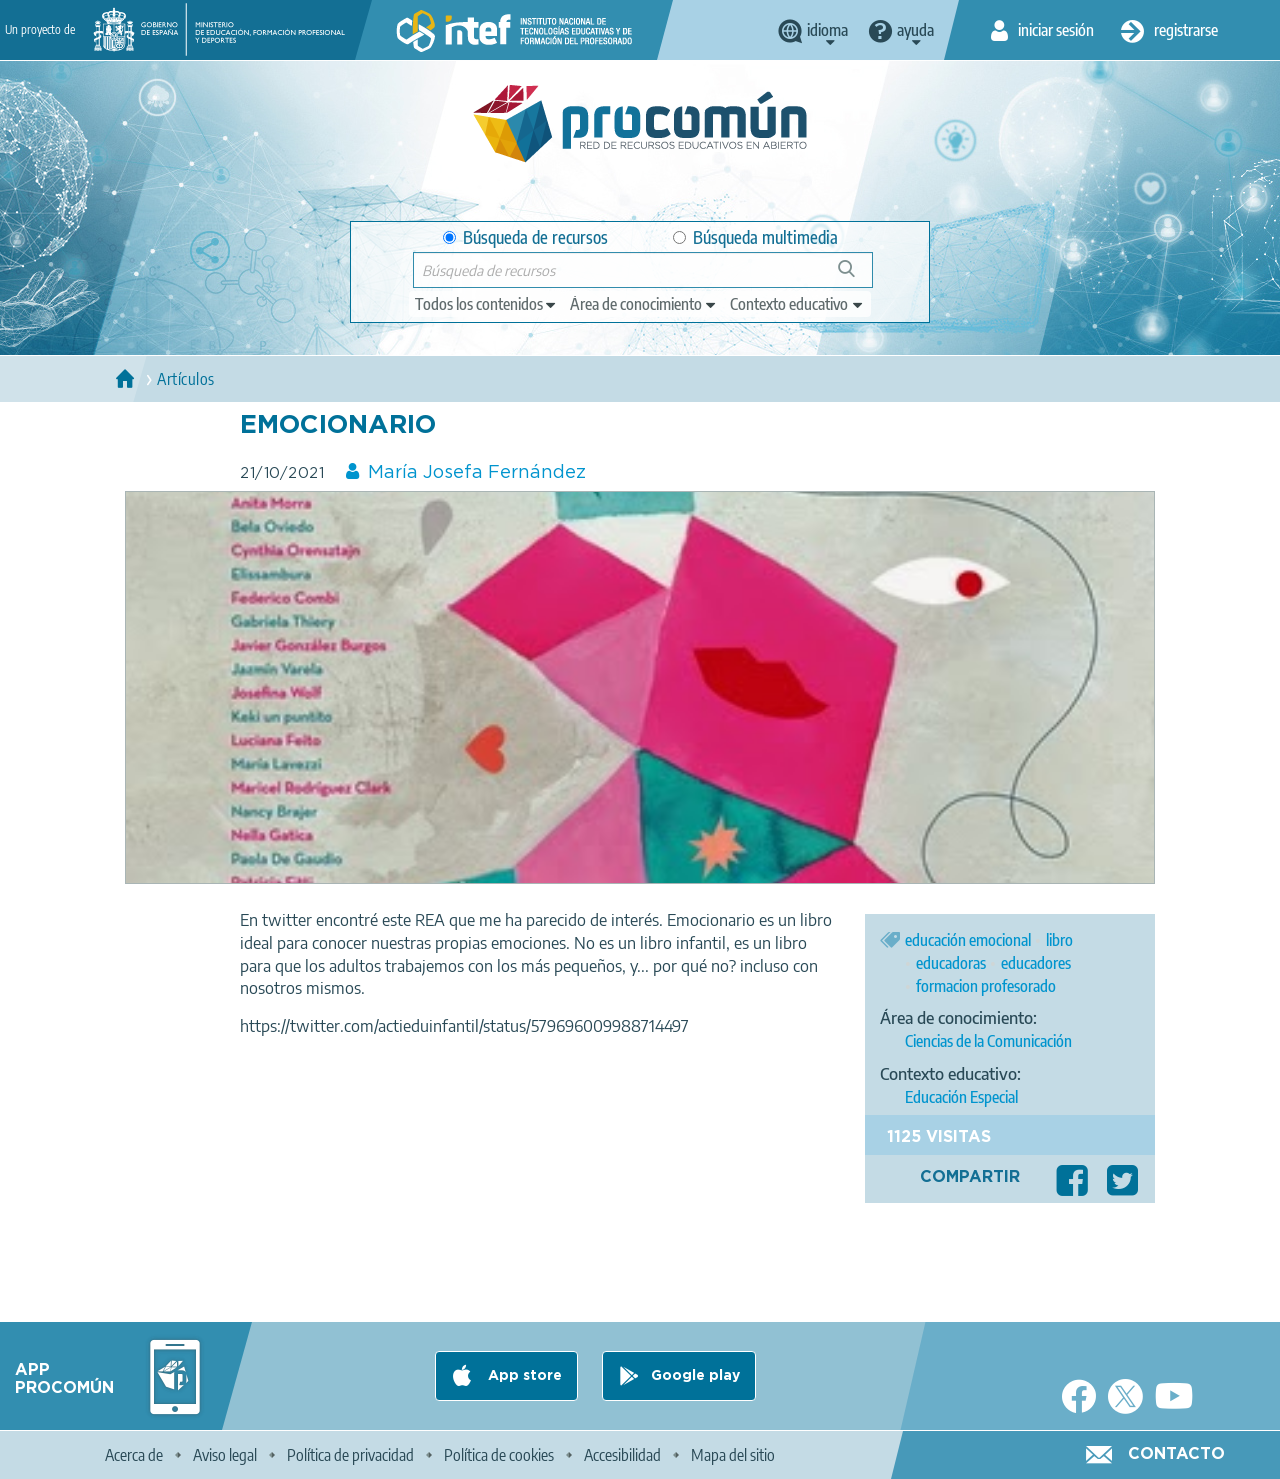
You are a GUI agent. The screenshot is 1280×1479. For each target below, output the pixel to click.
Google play (695, 1376)
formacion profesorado (986, 986)
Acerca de (134, 1455)
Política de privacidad (350, 1455)
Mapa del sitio (733, 1455)
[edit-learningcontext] (797, 304)
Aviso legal (225, 1455)
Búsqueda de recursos (525, 237)
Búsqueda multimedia (755, 237)
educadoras (951, 963)
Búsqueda (857, 276)
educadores (1036, 963)
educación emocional (968, 940)
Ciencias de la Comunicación (988, 1041)
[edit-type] (486, 304)
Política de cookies (499, 1455)
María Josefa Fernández (477, 473)
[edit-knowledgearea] (644, 304)
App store (523, 1376)
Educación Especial (961, 1097)
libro (1059, 940)
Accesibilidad (622, 1455)
